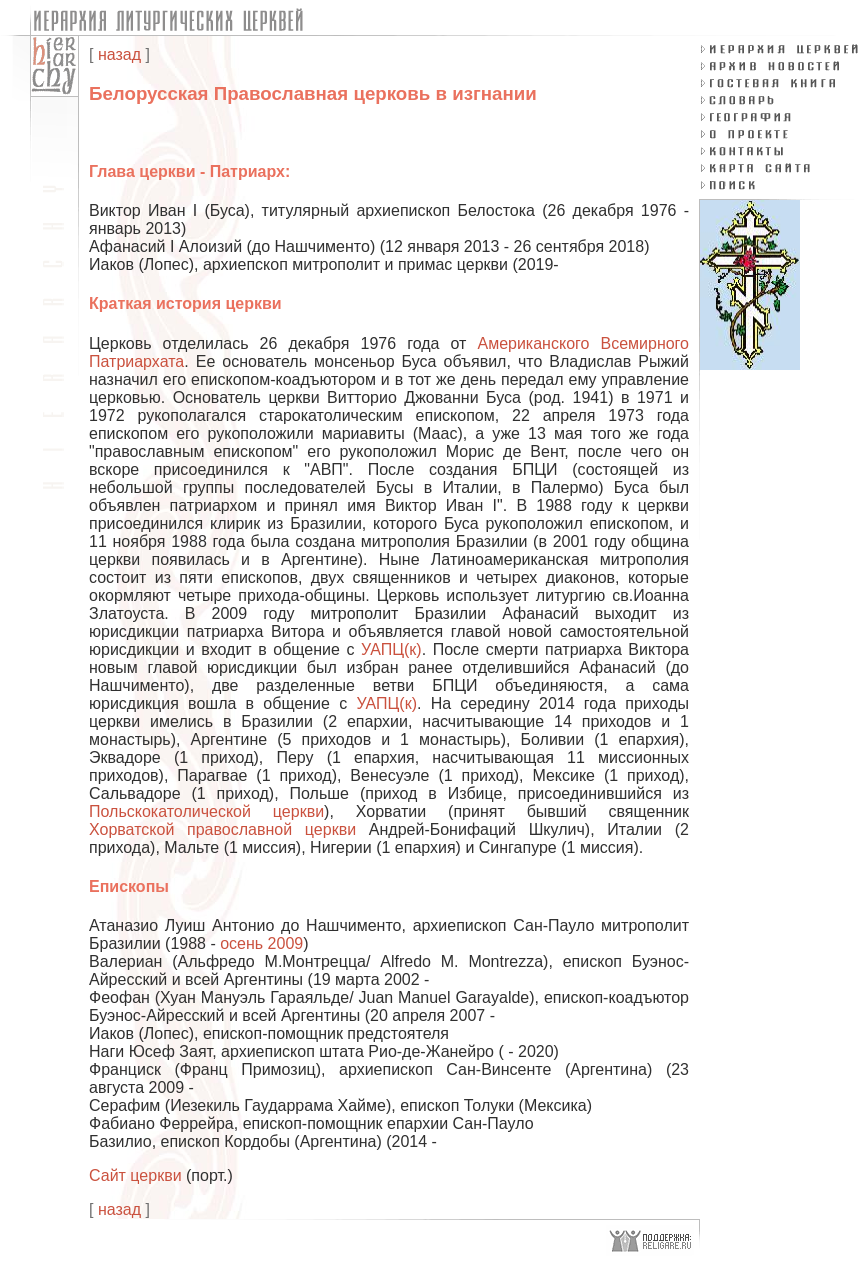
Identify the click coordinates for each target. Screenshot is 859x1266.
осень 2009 (261, 943)
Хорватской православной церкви (222, 829)
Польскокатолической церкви (206, 811)
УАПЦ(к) (391, 649)
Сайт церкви (135, 1175)
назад (119, 54)
